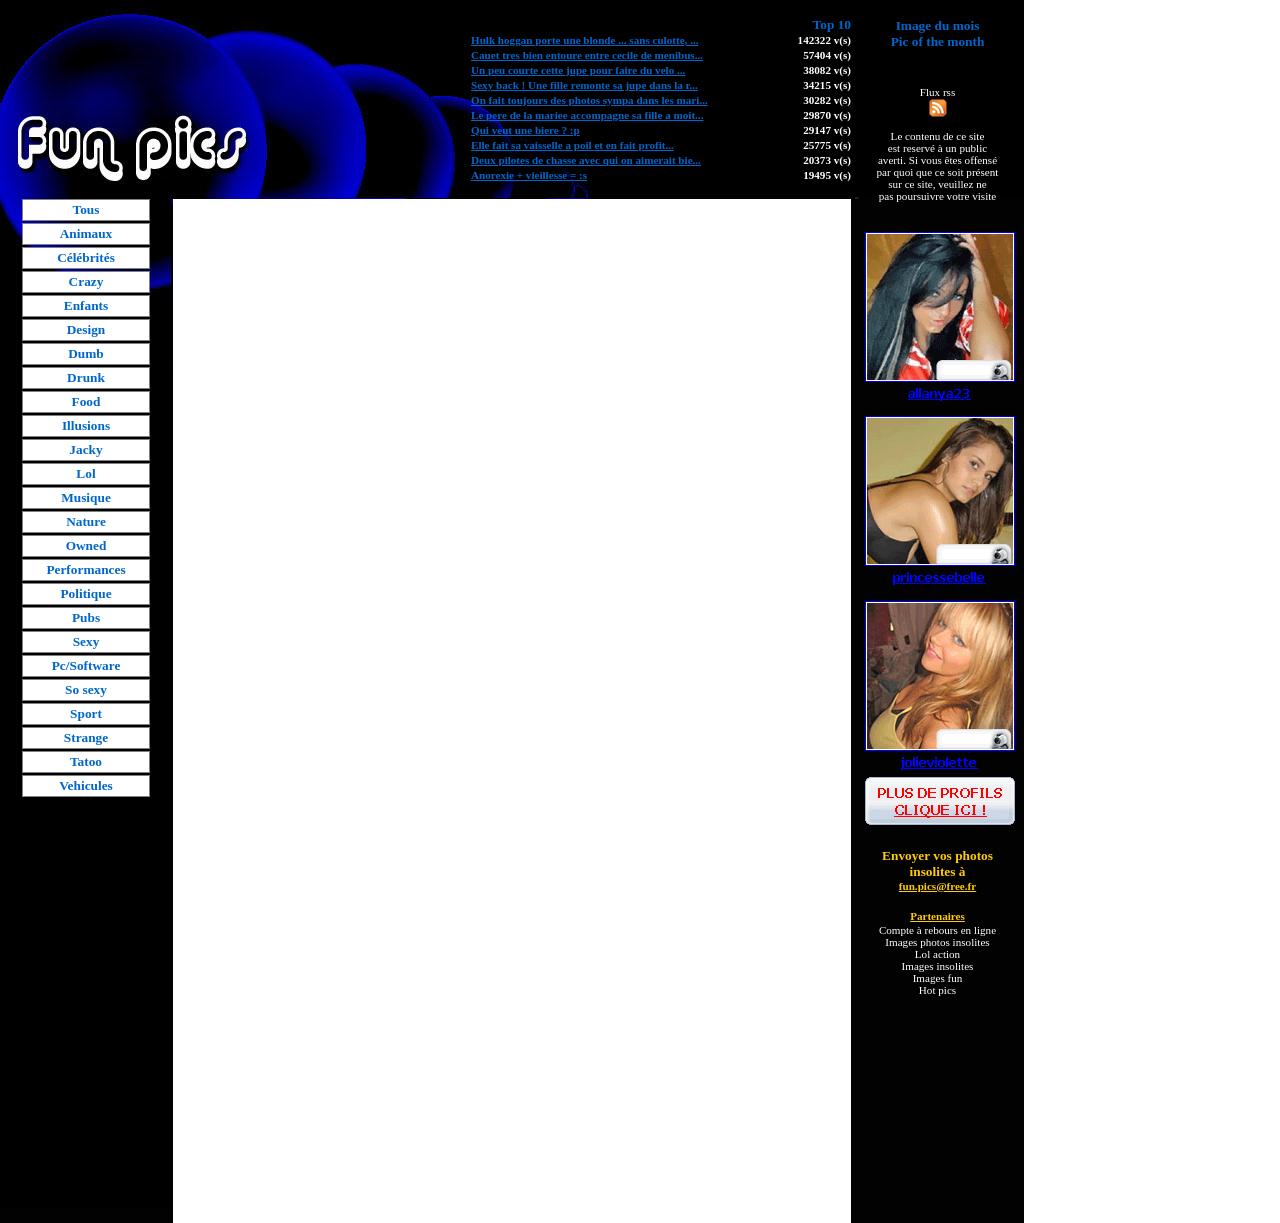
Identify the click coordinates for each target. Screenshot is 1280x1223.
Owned (86, 545)
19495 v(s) (827, 175)
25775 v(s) (827, 145)
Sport (86, 713)
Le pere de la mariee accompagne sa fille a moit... (587, 115)
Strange (86, 737)
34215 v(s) (827, 85)
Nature (86, 521)
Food (86, 401)
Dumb (86, 353)
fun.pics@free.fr (937, 886)
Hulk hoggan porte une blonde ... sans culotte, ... (584, 40)
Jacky (85, 449)
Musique (86, 497)
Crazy (86, 281)
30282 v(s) (827, 100)
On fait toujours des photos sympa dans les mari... (589, 100)
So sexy (86, 689)
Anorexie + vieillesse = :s (529, 175)
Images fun (938, 978)
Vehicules (86, 785)
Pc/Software (86, 665)
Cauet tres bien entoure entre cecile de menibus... (587, 55)
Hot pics (937, 990)
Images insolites (938, 966)
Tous (86, 209)
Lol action (937, 954)
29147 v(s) (827, 130)
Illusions (86, 425)
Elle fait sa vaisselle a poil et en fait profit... (572, 145)
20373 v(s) (827, 160)
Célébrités (86, 257)
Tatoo (86, 761)
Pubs (86, 617)
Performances (85, 569)
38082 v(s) (827, 70)
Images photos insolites (937, 942)
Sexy (86, 641)
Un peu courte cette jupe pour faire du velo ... (578, 70)
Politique (85, 593)
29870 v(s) (827, 115)
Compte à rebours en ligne (937, 930)
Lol (85, 473)
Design (86, 329)
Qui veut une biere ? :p (525, 130)
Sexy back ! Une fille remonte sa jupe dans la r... (584, 85)
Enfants (86, 305)
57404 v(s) (827, 55)
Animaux (86, 233)
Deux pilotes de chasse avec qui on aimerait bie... (586, 160)
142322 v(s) (824, 40)
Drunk (86, 377)
